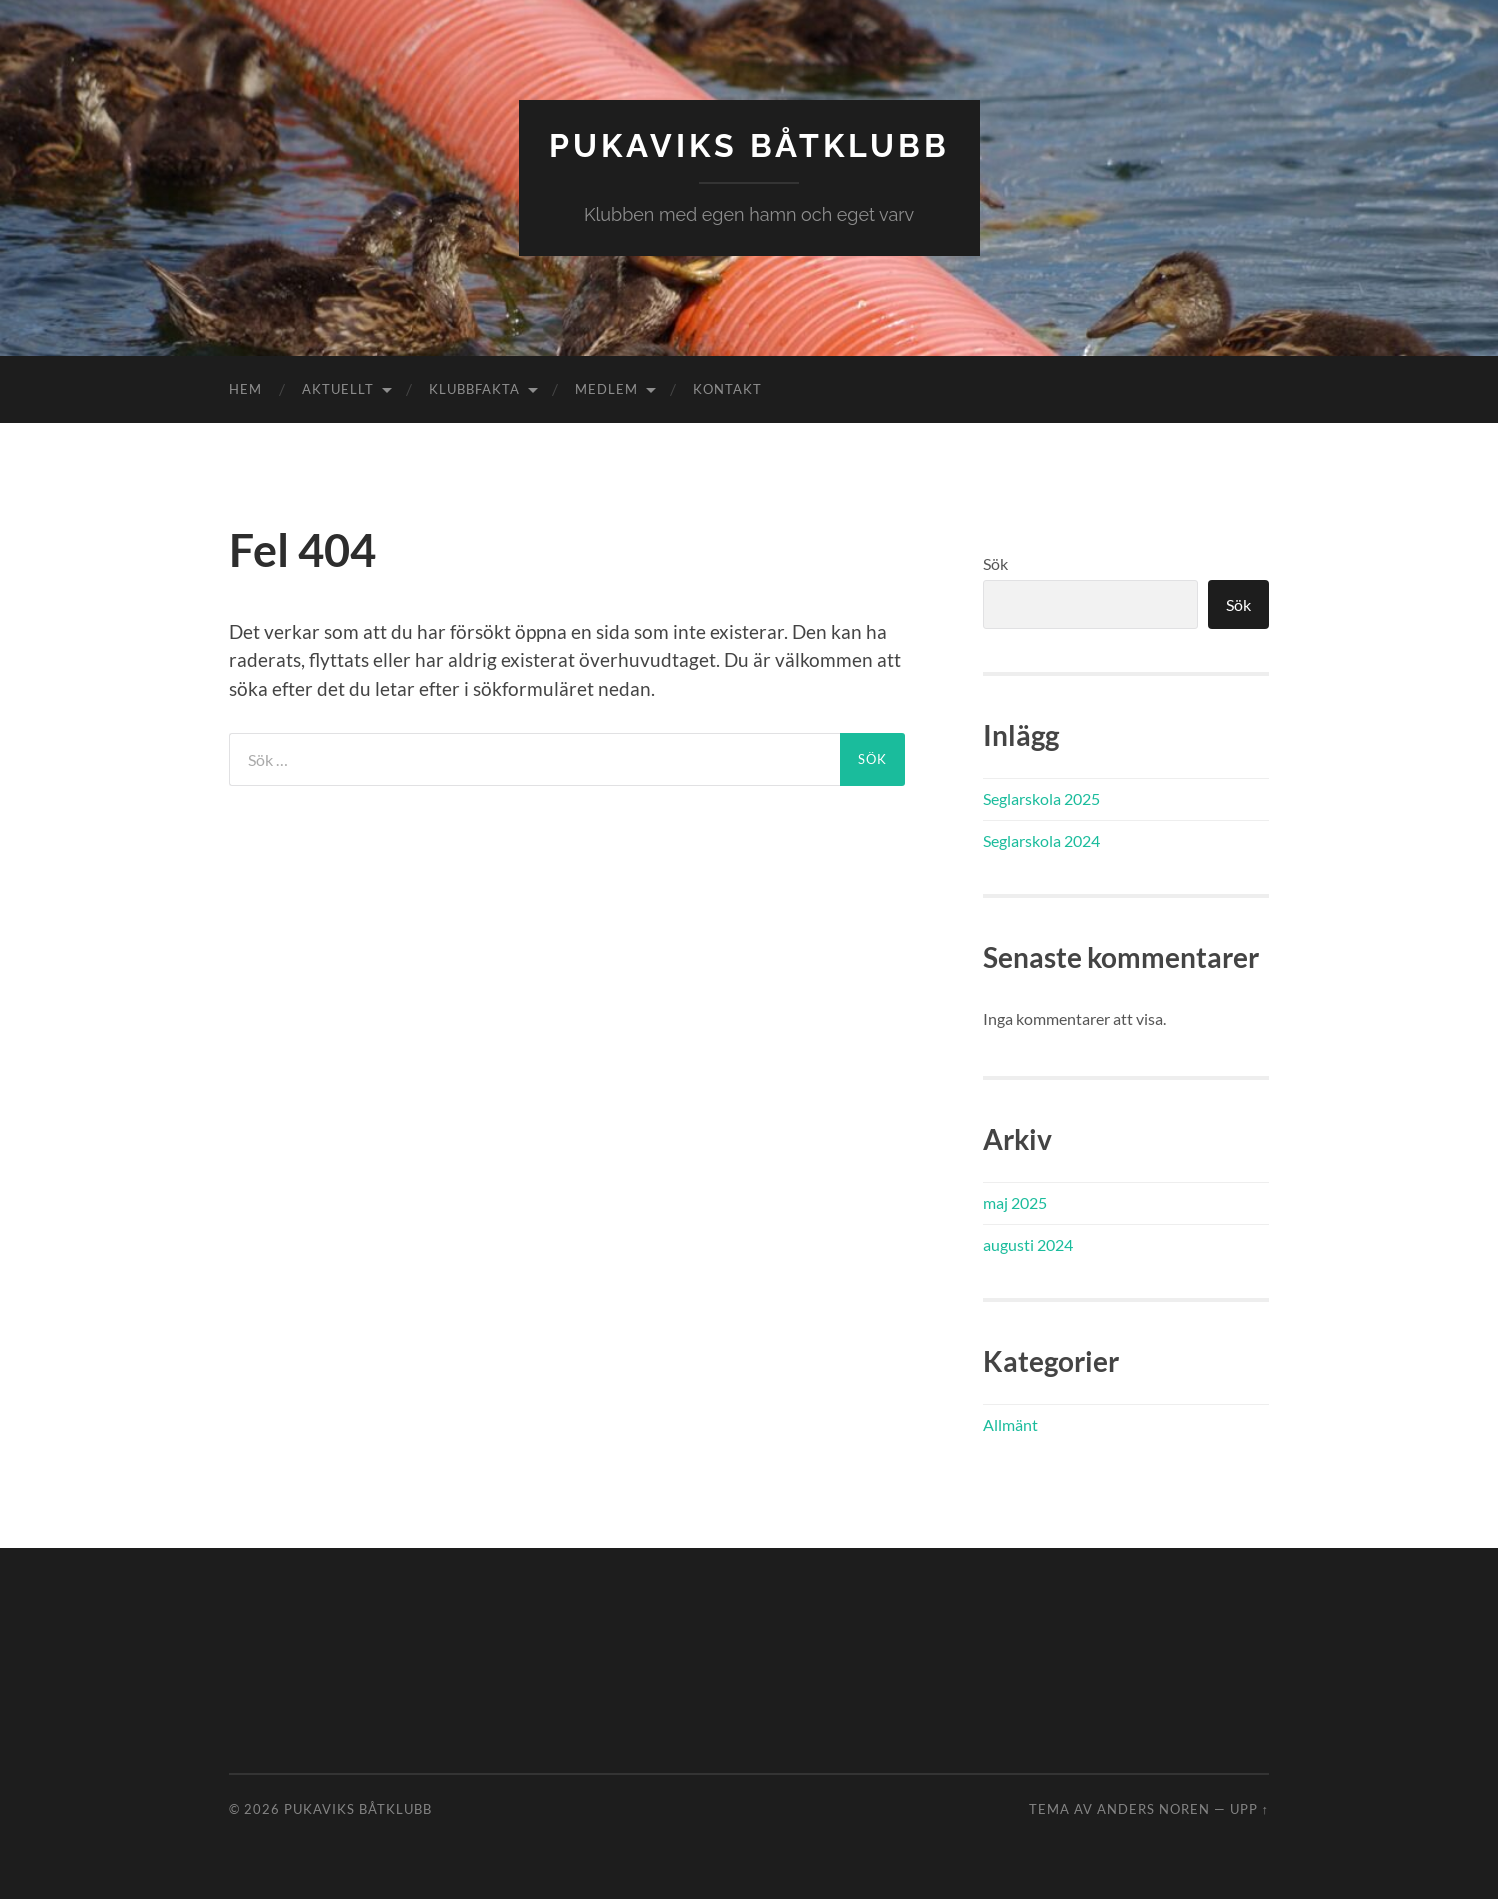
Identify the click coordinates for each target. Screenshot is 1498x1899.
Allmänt (1010, 1424)
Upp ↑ (1249, 1809)
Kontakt (727, 389)
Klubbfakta (474, 389)
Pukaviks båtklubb (749, 145)
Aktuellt (338, 389)
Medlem (606, 389)
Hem (245, 389)
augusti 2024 (1028, 1244)
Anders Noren (1153, 1809)
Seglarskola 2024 (1041, 840)
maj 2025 (1015, 1202)
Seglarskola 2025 (1041, 798)
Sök (995, 563)
